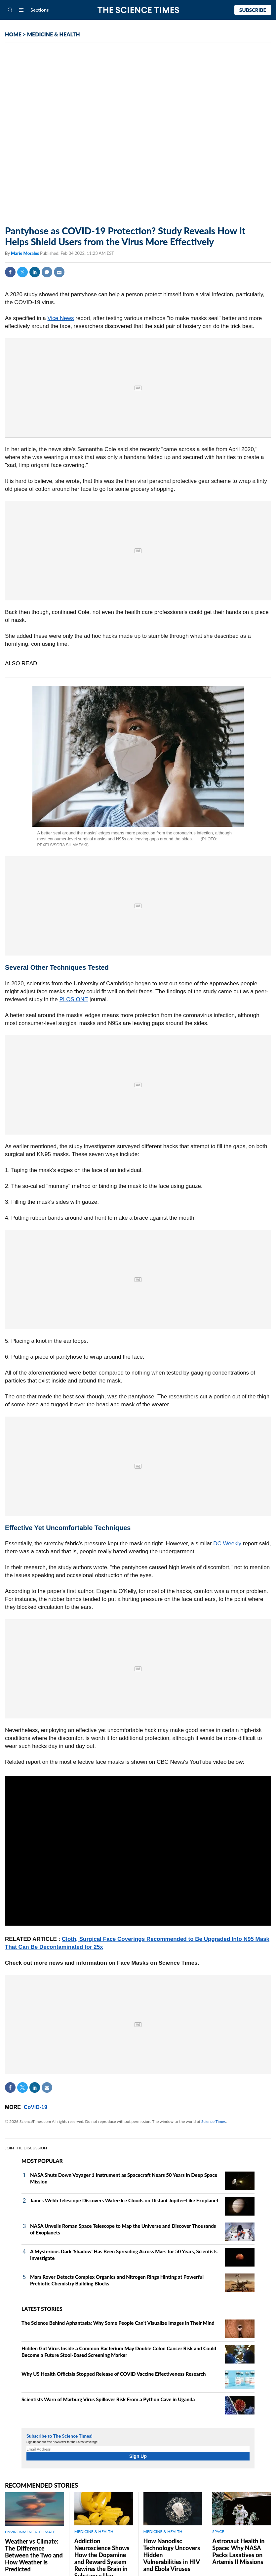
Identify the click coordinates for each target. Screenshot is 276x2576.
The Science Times (138, 10)
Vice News (61, 318)
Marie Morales (25, 253)
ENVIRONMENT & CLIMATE (30, 2531)
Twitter (22, 272)
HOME (13, 34)
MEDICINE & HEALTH (53, 34)
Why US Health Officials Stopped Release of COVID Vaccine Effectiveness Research (113, 2374)
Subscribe (252, 10)
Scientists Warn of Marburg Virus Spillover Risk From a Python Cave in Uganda (108, 2399)
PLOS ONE (73, 999)
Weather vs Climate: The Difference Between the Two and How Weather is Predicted (34, 2555)
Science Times (213, 2121)
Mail (59, 272)
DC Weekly (227, 1543)
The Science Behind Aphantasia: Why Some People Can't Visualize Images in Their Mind (118, 2323)
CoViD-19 (35, 2107)
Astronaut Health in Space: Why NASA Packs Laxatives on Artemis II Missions (238, 2551)
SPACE (218, 2531)
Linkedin (34, 272)
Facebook (10, 272)
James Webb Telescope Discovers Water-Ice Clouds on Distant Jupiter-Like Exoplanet (124, 2200)
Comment (47, 272)
